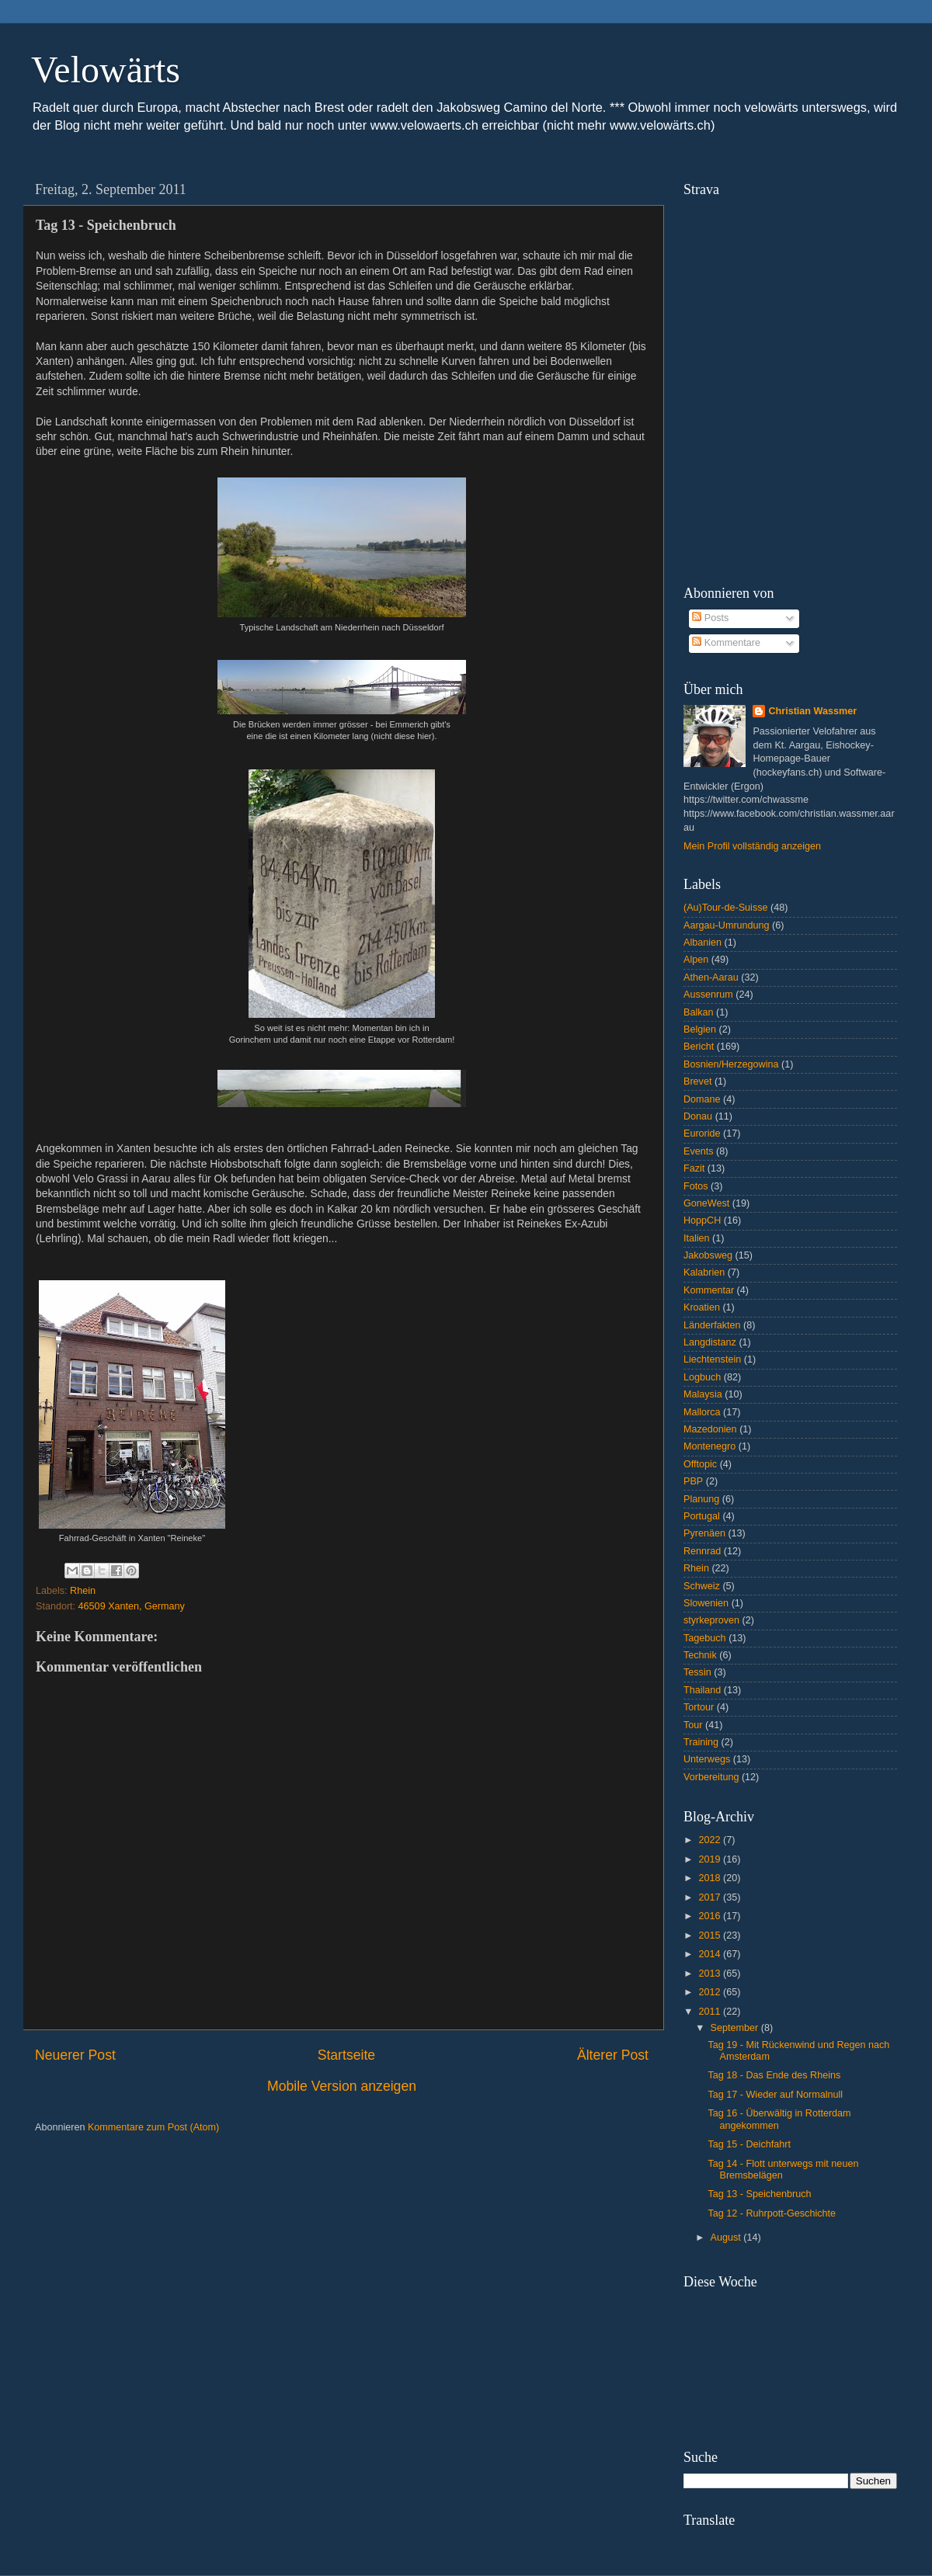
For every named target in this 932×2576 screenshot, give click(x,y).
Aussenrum (708, 994)
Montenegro (709, 1446)
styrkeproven (711, 1620)
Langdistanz (709, 1342)
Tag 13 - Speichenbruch (759, 2194)
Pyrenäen (704, 1533)
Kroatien (701, 1307)
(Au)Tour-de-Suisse (725, 907)
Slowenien (706, 1603)
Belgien (699, 1029)
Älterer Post (613, 2055)
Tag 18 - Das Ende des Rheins (774, 2075)
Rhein (83, 1590)
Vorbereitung (711, 1777)
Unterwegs (706, 1759)
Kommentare (726, 642)
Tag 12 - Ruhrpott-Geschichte (772, 2213)
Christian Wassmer (812, 711)
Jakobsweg (707, 1255)
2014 (710, 1954)
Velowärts (105, 69)
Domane (702, 1099)
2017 (710, 1897)
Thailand (702, 1690)
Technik (700, 1655)
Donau (697, 1116)
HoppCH (702, 1220)
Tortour (698, 1707)
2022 (710, 1840)
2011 (710, 2011)
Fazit (693, 1168)
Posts (710, 618)
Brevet (697, 1081)
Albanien (702, 942)
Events (698, 1151)
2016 (710, 1916)
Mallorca (702, 1412)
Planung (701, 1499)
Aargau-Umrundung (726, 925)
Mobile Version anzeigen (341, 2086)
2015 (710, 1935)
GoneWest (706, 1203)
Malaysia (702, 1394)
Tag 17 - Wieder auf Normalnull (775, 2094)
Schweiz (701, 1586)
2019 (710, 1859)
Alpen (695, 959)
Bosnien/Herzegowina (731, 1064)
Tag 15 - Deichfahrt (749, 2144)
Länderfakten (712, 1325)
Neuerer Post (75, 2055)
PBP (693, 1481)
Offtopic (700, 1464)
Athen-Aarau (711, 977)
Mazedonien (710, 1429)
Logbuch (702, 1377)
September (736, 2027)
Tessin (697, 1672)
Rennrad (702, 1551)
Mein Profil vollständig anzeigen (752, 846)
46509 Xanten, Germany (131, 1606)
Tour (693, 1725)
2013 (710, 1973)
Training (700, 1742)
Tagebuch (704, 1638)
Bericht (698, 1046)
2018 (710, 1878)
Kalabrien (704, 1272)
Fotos (695, 1186)
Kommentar (708, 1290)
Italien (696, 1238)
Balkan (698, 1012)
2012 (710, 1992)
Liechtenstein (712, 1359)
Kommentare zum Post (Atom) (153, 2127)
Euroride (702, 1133)
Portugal (701, 1516)
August (727, 2237)
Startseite (346, 2055)
